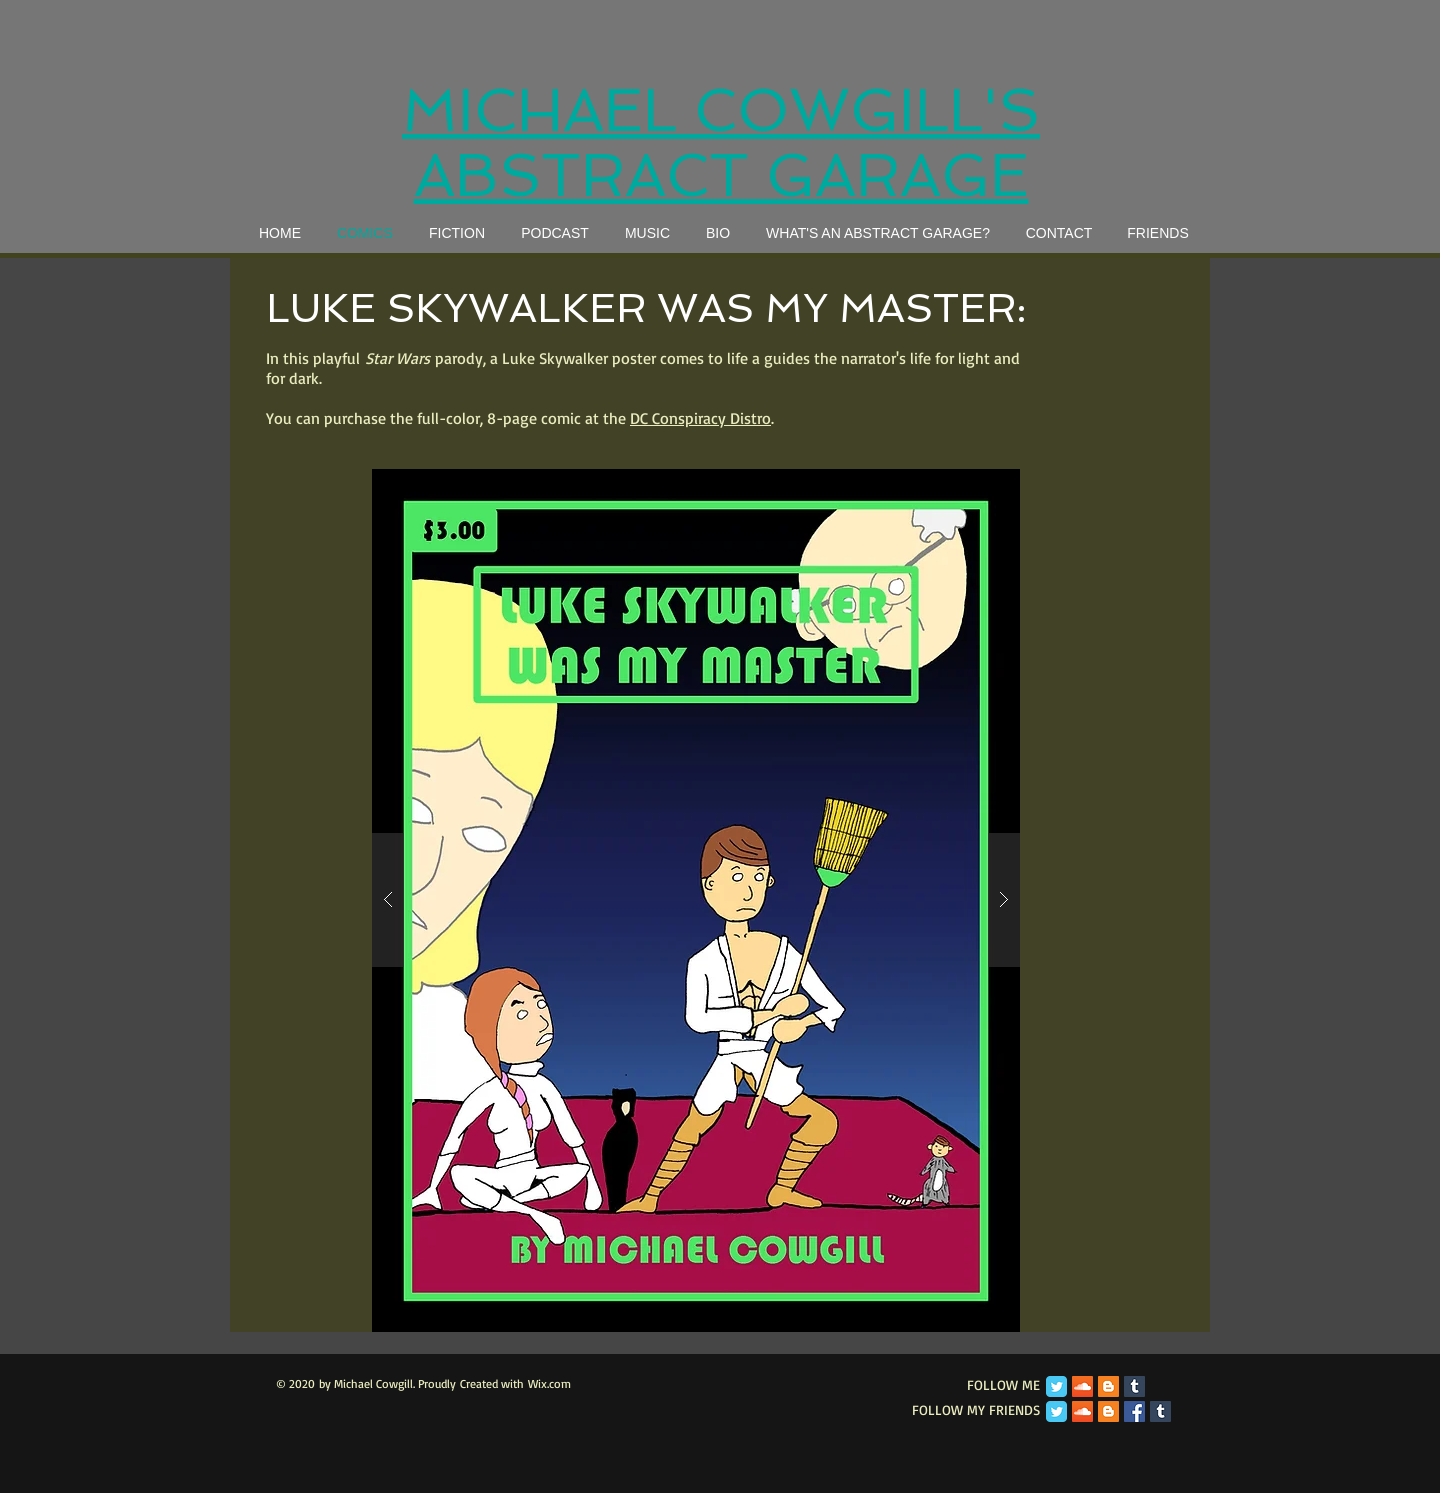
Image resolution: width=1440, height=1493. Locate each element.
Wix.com (549, 1383)
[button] (696, 900)
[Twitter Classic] (1056, 1386)
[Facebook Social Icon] (1134, 1411)
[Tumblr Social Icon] (1134, 1386)
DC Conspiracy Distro (700, 418)
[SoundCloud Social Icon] (1082, 1386)
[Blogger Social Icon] (1108, 1386)
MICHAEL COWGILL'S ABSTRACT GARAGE (721, 143)
